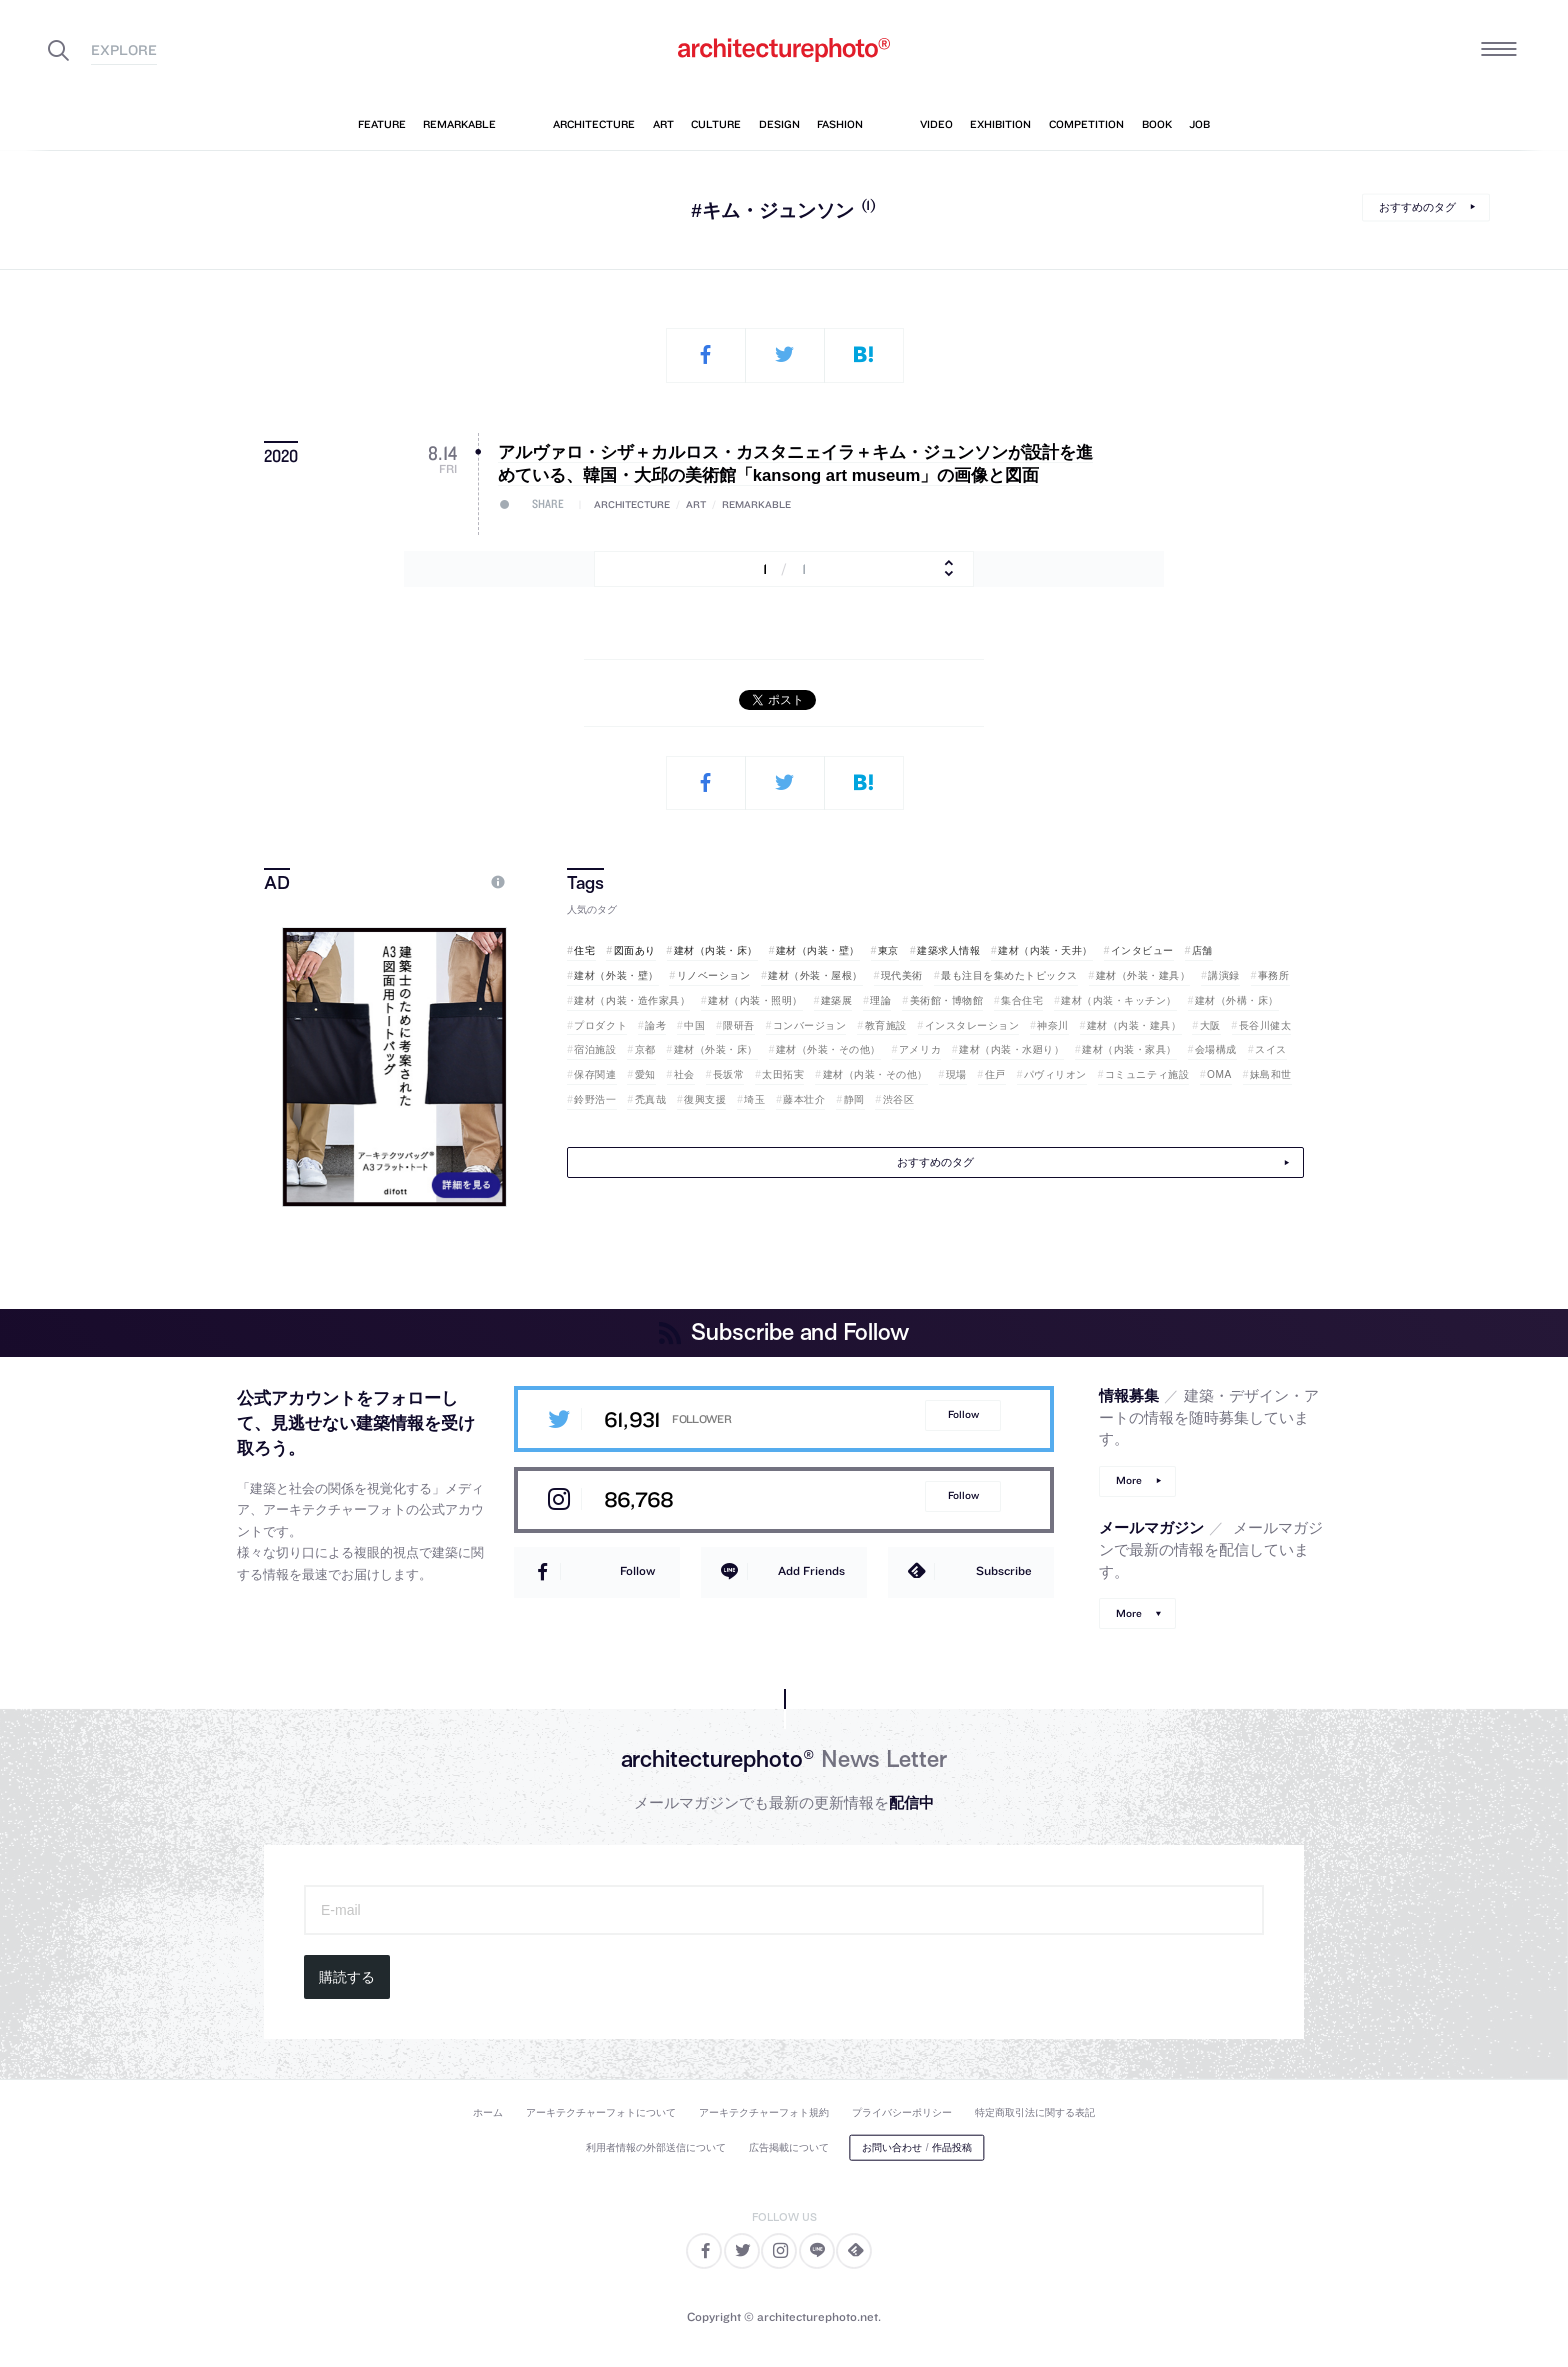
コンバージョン (810, 1025)
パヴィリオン (1055, 1074)
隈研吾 (739, 1025)
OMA (1219, 1074)
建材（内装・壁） (818, 950)
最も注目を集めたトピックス (1009, 975)
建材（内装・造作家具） (632, 1000)
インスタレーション (972, 1025)
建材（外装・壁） (616, 975)
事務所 (1274, 975)
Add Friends (811, 1570)
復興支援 (705, 1099)
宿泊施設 (595, 1049)
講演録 (1224, 975)
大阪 (1210, 1025)
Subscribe (1004, 1570)
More (1129, 1480)
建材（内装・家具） (1129, 1049)
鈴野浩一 (595, 1099)
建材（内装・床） (716, 950)
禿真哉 (651, 1099)
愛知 (645, 1074)
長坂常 (729, 1074)
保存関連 (595, 1074)
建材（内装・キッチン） (1119, 1000)
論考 (655, 1025)
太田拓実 (783, 1074)
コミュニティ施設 (1147, 1074)
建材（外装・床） (716, 1049)
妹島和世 (1271, 1074)
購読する (347, 1977)
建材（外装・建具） (1143, 975)
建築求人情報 (948, 950)
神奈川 (1053, 1025)
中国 (694, 1025)
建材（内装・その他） (875, 1074)
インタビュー (1142, 950)
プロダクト (600, 1025)
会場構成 (1216, 1049)
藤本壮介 (804, 1099)
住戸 (995, 1074)
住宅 (584, 950)
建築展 (837, 1000)
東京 (888, 950)
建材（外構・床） (1237, 1000)
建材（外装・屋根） (815, 975)
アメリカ (920, 1049)
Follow (963, 1414)
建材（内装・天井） (1045, 950)
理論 (880, 1000)
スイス (1271, 1049)
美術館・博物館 (947, 1000)
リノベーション (714, 975)
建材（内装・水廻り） (1011, 1049)
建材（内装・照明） (755, 1000)
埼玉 (754, 1099)
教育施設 (886, 1025)
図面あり (635, 950)
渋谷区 (899, 1099)
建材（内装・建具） (1134, 1025)
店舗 (1202, 950)
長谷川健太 (1265, 1025)
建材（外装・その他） (828, 1049)
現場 (956, 1074)
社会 (684, 1074)
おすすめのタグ (1417, 207)
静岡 (854, 1099)
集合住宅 (1022, 1000)
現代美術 (902, 975)
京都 (645, 1049)
